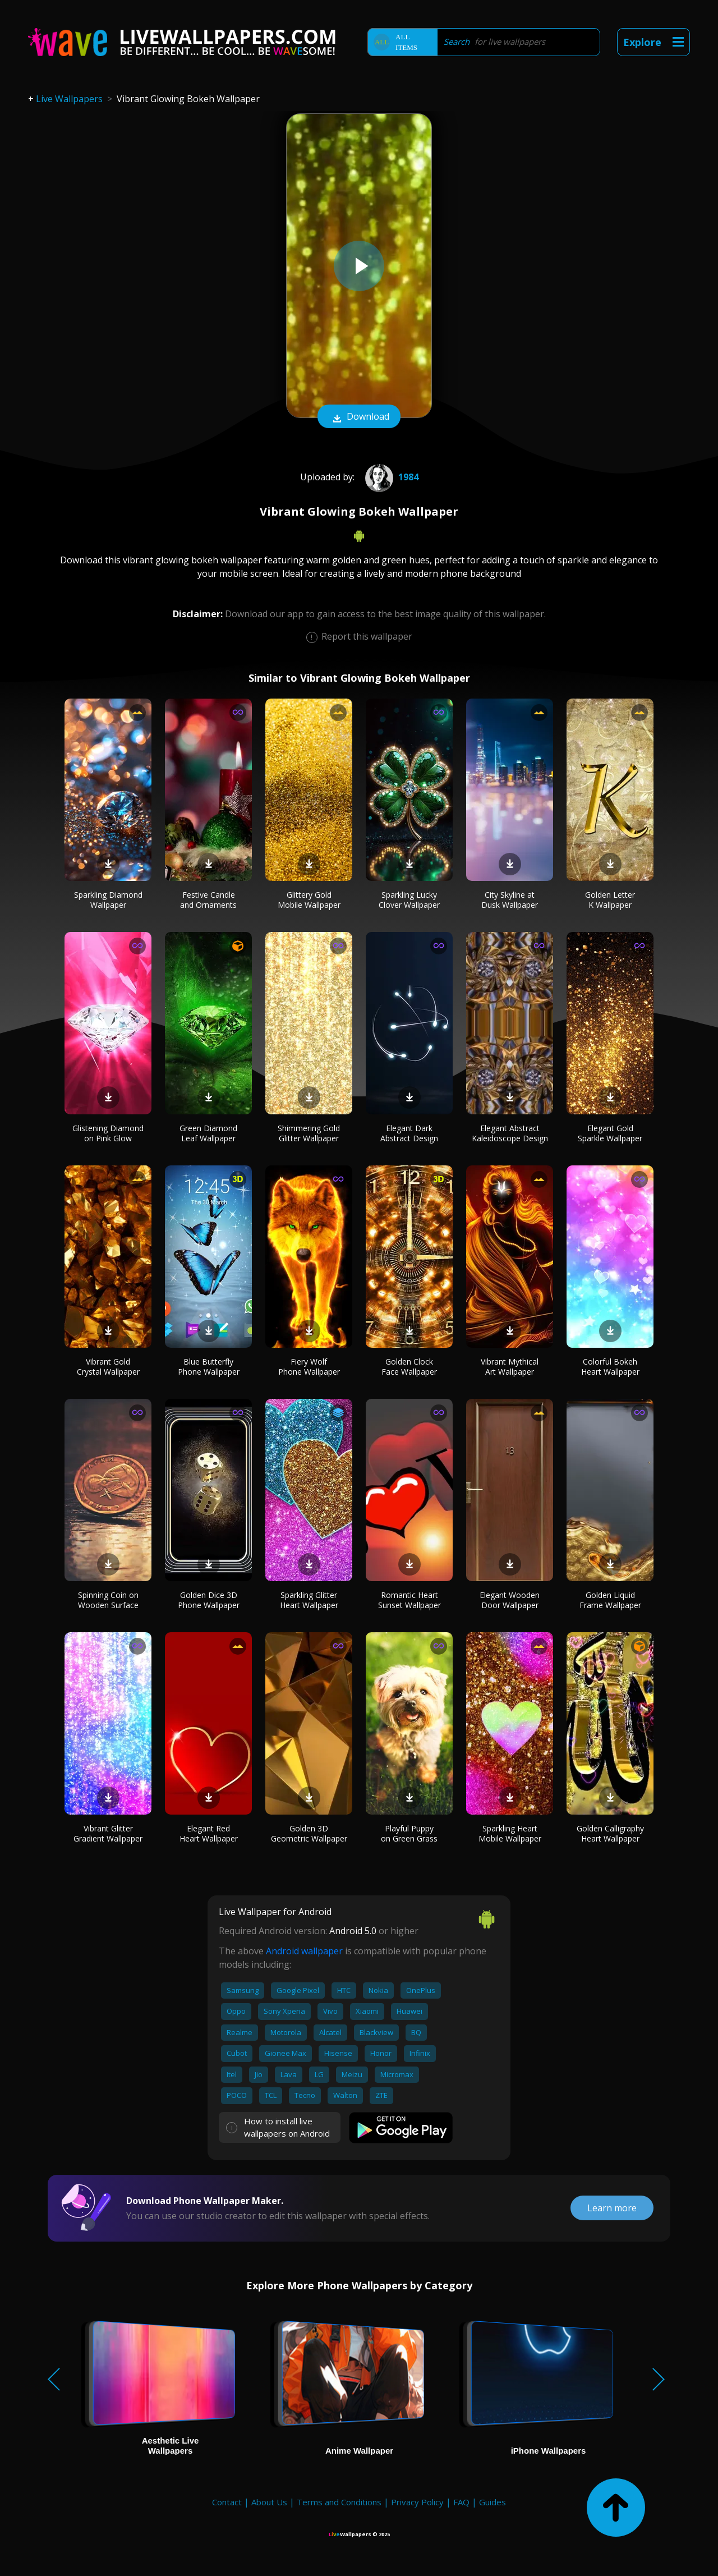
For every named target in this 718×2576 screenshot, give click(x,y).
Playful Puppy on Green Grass (409, 1833)
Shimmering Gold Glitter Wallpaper (309, 1133)
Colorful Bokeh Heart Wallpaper (610, 1366)
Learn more (612, 2208)
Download (359, 417)
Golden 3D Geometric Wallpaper (309, 1833)
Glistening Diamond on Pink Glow (108, 1133)
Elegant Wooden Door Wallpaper (510, 1600)
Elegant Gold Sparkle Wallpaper (610, 1133)
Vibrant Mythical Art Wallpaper (509, 1366)
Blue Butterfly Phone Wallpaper (209, 1366)
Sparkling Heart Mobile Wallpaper (509, 1833)
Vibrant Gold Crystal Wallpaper (108, 1366)
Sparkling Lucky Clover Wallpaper (409, 899)
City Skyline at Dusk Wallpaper (509, 899)
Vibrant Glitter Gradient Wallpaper (107, 1833)
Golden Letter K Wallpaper (610, 899)
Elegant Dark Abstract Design (409, 1133)
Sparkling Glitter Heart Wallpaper (309, 1600)
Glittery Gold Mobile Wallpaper (309, 899)
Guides (492, 2502)
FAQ (461, 2502)
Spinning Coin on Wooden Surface (108, 1600)
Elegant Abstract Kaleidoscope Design (510, 1133)
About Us (269, 2502)
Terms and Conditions (339, 2502)
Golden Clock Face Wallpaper (409, 1366)
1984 (390, 477)
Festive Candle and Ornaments (208, 899)
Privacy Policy (417, 2502)
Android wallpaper (304, 1951)
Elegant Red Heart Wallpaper (209, 1833)
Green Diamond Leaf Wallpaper (208, 1133)
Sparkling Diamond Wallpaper (108, 899)
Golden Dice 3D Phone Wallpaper (209, 1600)
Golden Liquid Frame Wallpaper (610, 1600)
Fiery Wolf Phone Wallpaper (309, 1366)
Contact (227, 2502)
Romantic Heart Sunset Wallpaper (409, 1600)
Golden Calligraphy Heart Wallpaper (610, 1833)
